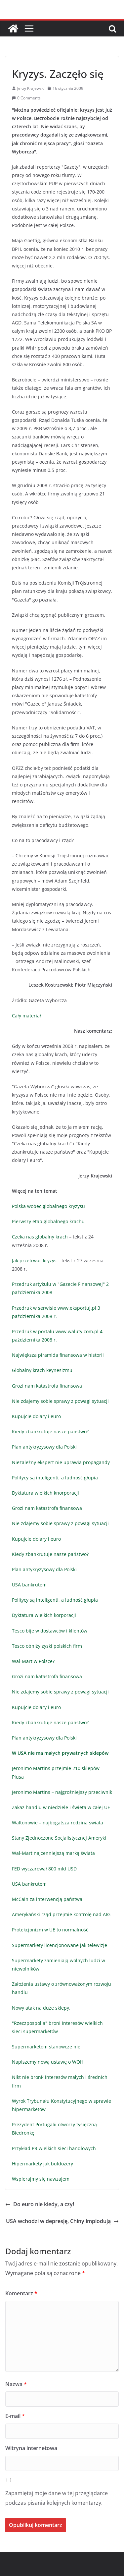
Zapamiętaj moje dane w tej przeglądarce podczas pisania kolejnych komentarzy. (56, 2498)
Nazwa (16, 2384)
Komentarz (21, 2293)
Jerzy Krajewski (31, 88)
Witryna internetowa (31, 2448)
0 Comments (26, 98)
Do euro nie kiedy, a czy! (39, 2204)
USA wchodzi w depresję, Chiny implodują (62, 2221)
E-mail (15, 2416)
